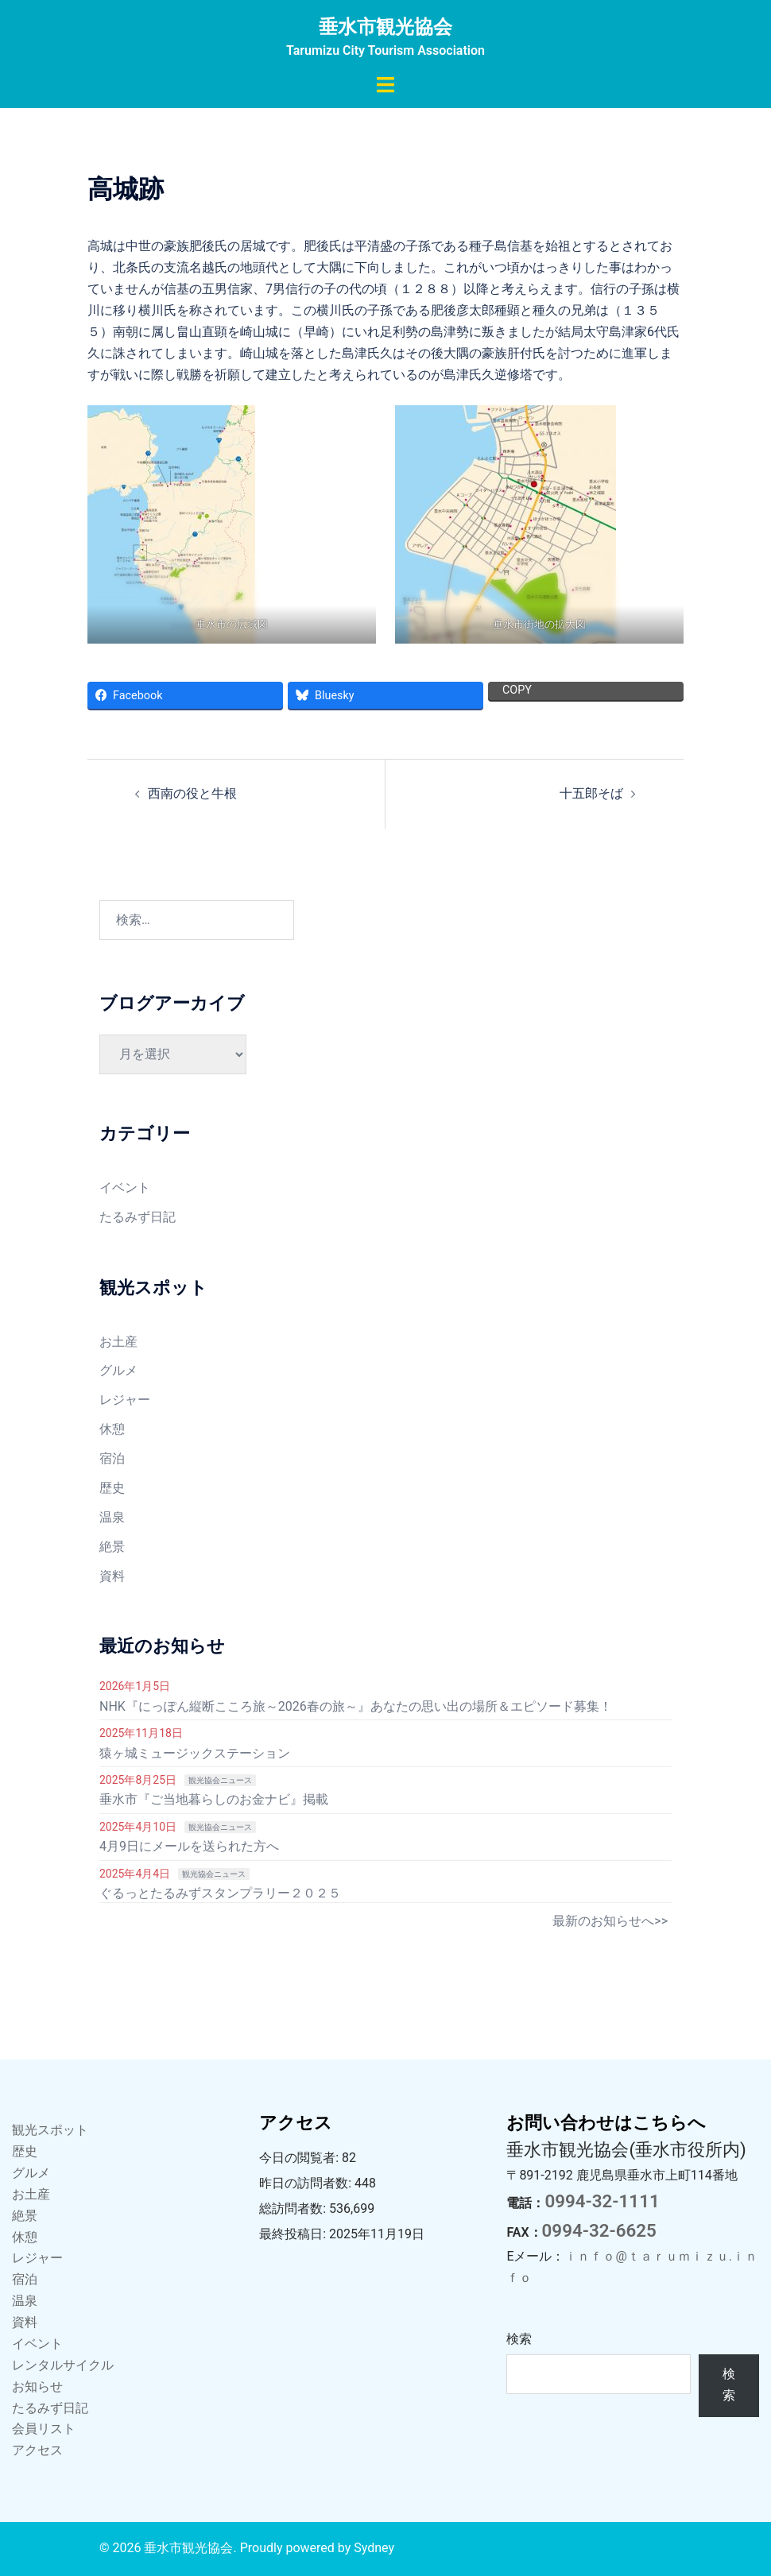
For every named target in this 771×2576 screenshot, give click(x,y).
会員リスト (44, 2428)
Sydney (374, 2547)
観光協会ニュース (220, 1780)
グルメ (118, 1370)
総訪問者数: (294, 2208)
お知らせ (37, 2386)
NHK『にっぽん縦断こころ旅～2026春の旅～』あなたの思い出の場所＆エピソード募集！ (355, 1706)
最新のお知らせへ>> (610, 1920)
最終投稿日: (294, 2233)
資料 (112, 1576)
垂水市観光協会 (385, 27)
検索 (519, 2338)
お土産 (118, 1341)
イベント (124, 1187)
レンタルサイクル (63, 2365)
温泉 (112, 1517)
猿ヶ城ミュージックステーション (194, 1753)
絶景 (112, 1546)
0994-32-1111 (601, 2201)
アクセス (37, 2450)
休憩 (112, 1429)
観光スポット (50, 2129)
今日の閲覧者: (300, 2157)
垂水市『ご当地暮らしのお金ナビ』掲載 (213, 1799)
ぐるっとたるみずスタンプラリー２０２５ (220, 1893)
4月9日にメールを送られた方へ (189, 1846)
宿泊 (112, 1458)
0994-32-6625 (599, 2230)
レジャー (124, 1399)
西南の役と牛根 (192, 793)
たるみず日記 (137, 1216)
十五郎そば (591, 793)
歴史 (112, 1487)
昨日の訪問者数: (307, 2183)
